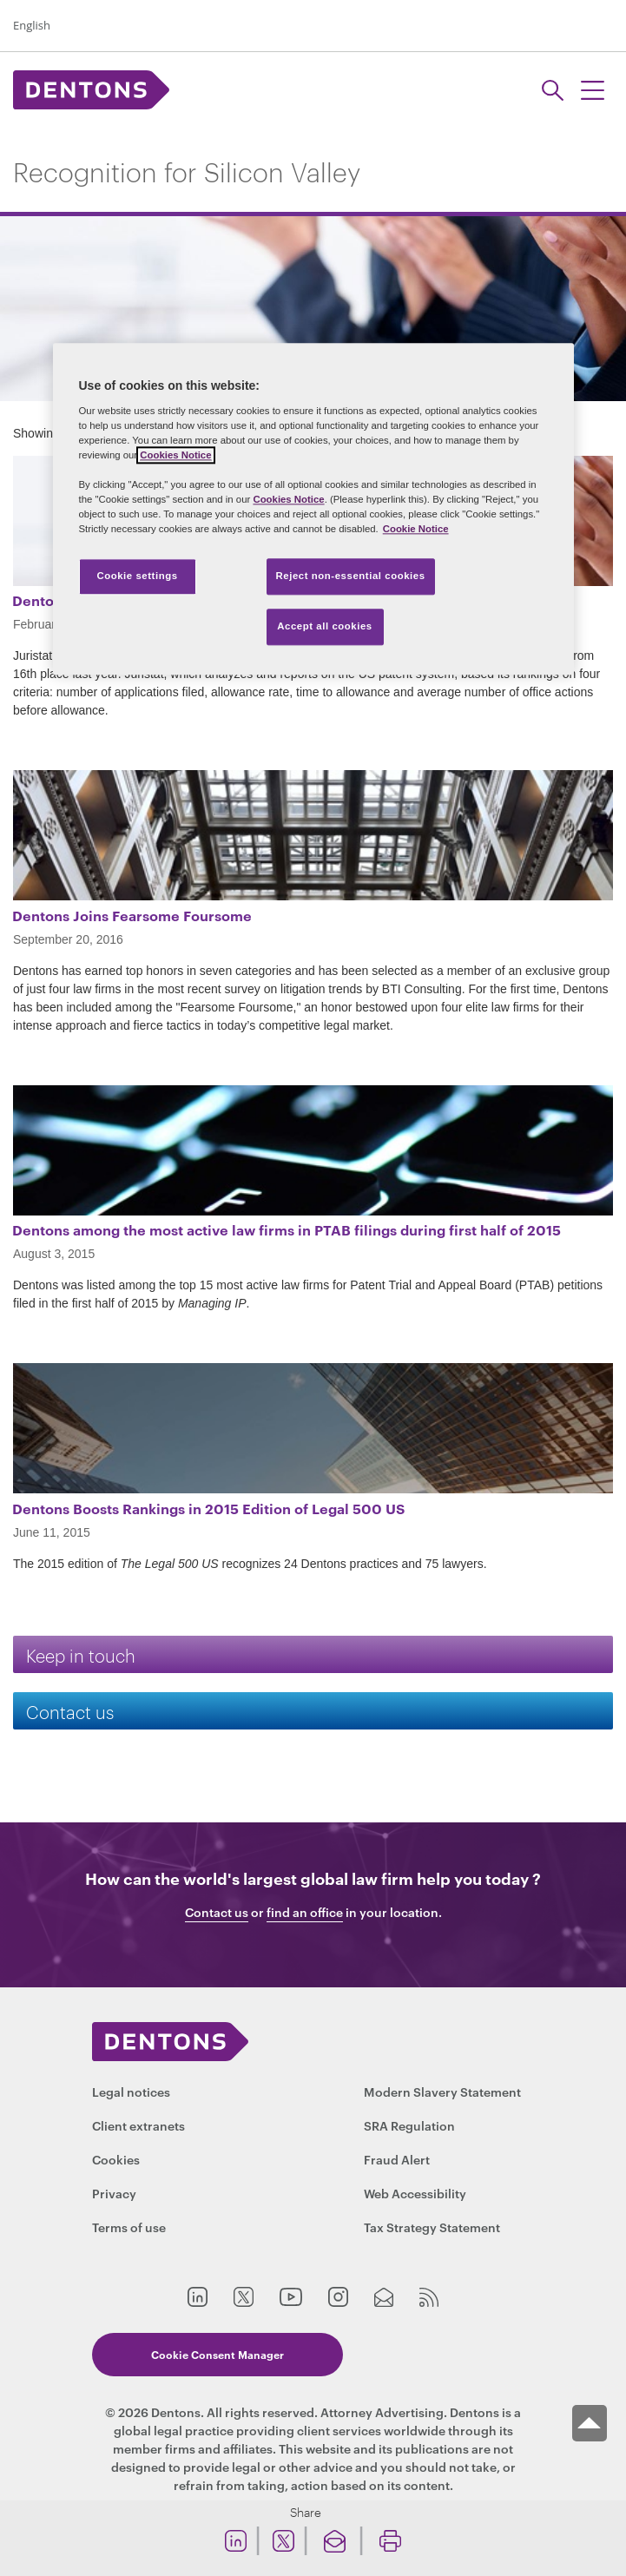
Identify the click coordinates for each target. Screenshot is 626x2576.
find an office (305, 1912)
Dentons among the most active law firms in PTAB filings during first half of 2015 (286, 1229)
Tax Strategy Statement (432, 2226)
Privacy (114, 2192)
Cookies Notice (175, 455)
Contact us (70, 1711)
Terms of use (129, 2226)
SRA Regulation (409, 2125)
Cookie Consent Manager (217, 2354)
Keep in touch (80, 1654)
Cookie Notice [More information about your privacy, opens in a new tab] (416, 529)
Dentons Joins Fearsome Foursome (132, 915)
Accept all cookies (324, 626)
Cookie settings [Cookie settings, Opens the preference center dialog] (136, 576)
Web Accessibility (415, 2192)
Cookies (116, 2159)
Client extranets (138, 2125)
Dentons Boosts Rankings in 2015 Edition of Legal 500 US (208, 1508)
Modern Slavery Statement (442, 2091)
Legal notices (131, 2091)
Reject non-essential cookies (350, 576)
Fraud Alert (397, 2159)
